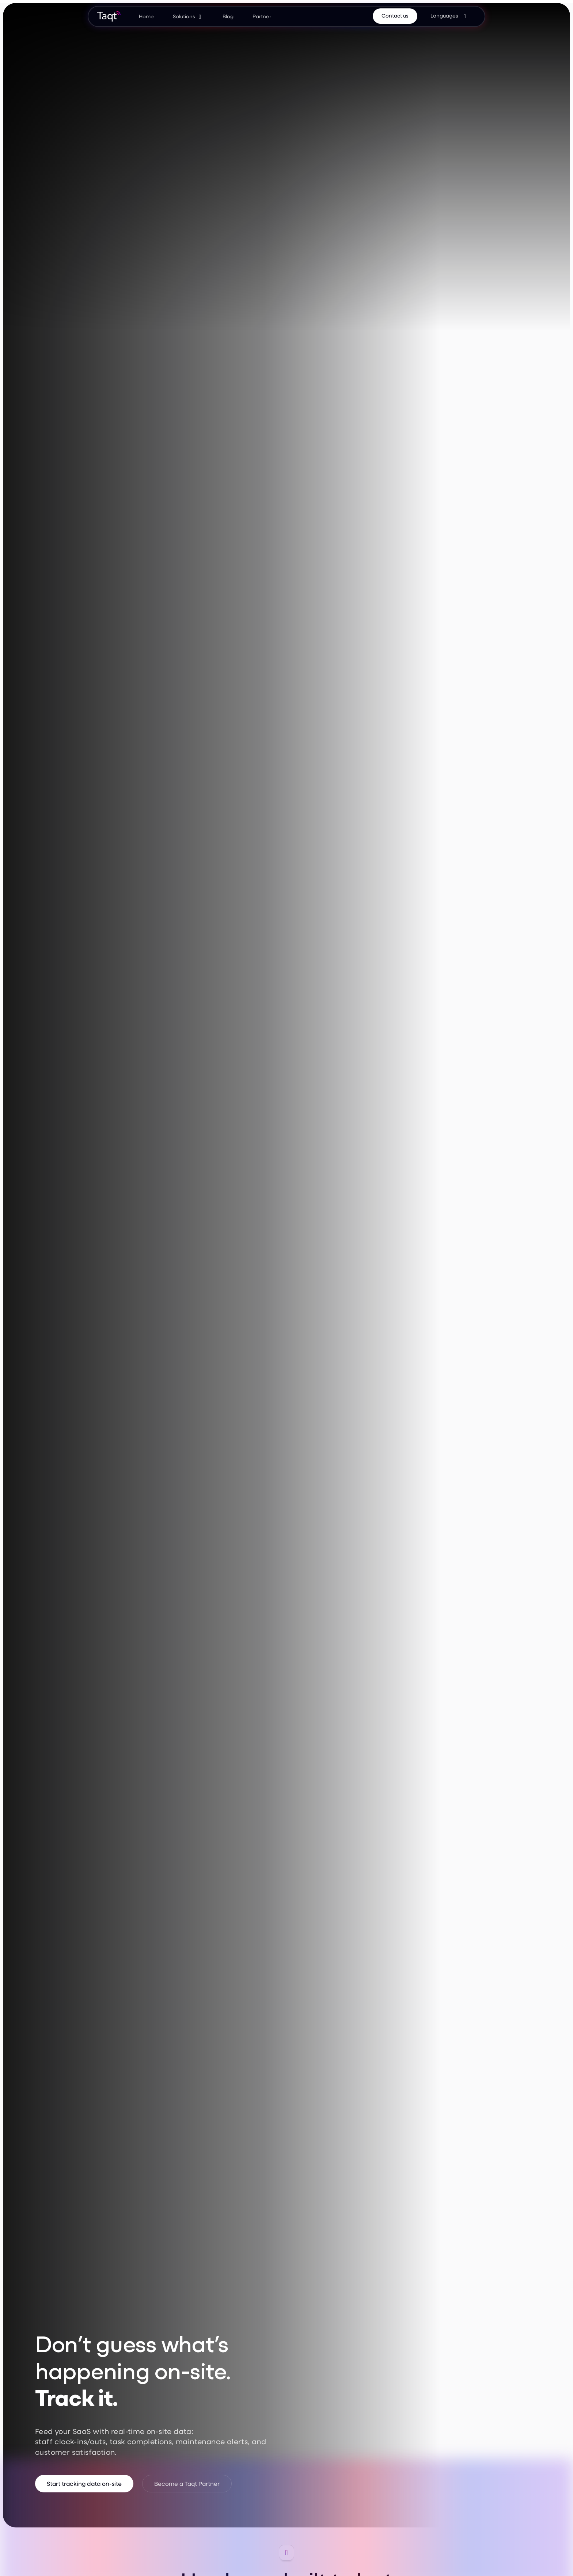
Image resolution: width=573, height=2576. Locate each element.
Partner (262, 16)
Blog (228, 16)
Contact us (395, 15)
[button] (188, 16)
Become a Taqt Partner (187, 2483)
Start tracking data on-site (84, 2483)
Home (146, 16)
